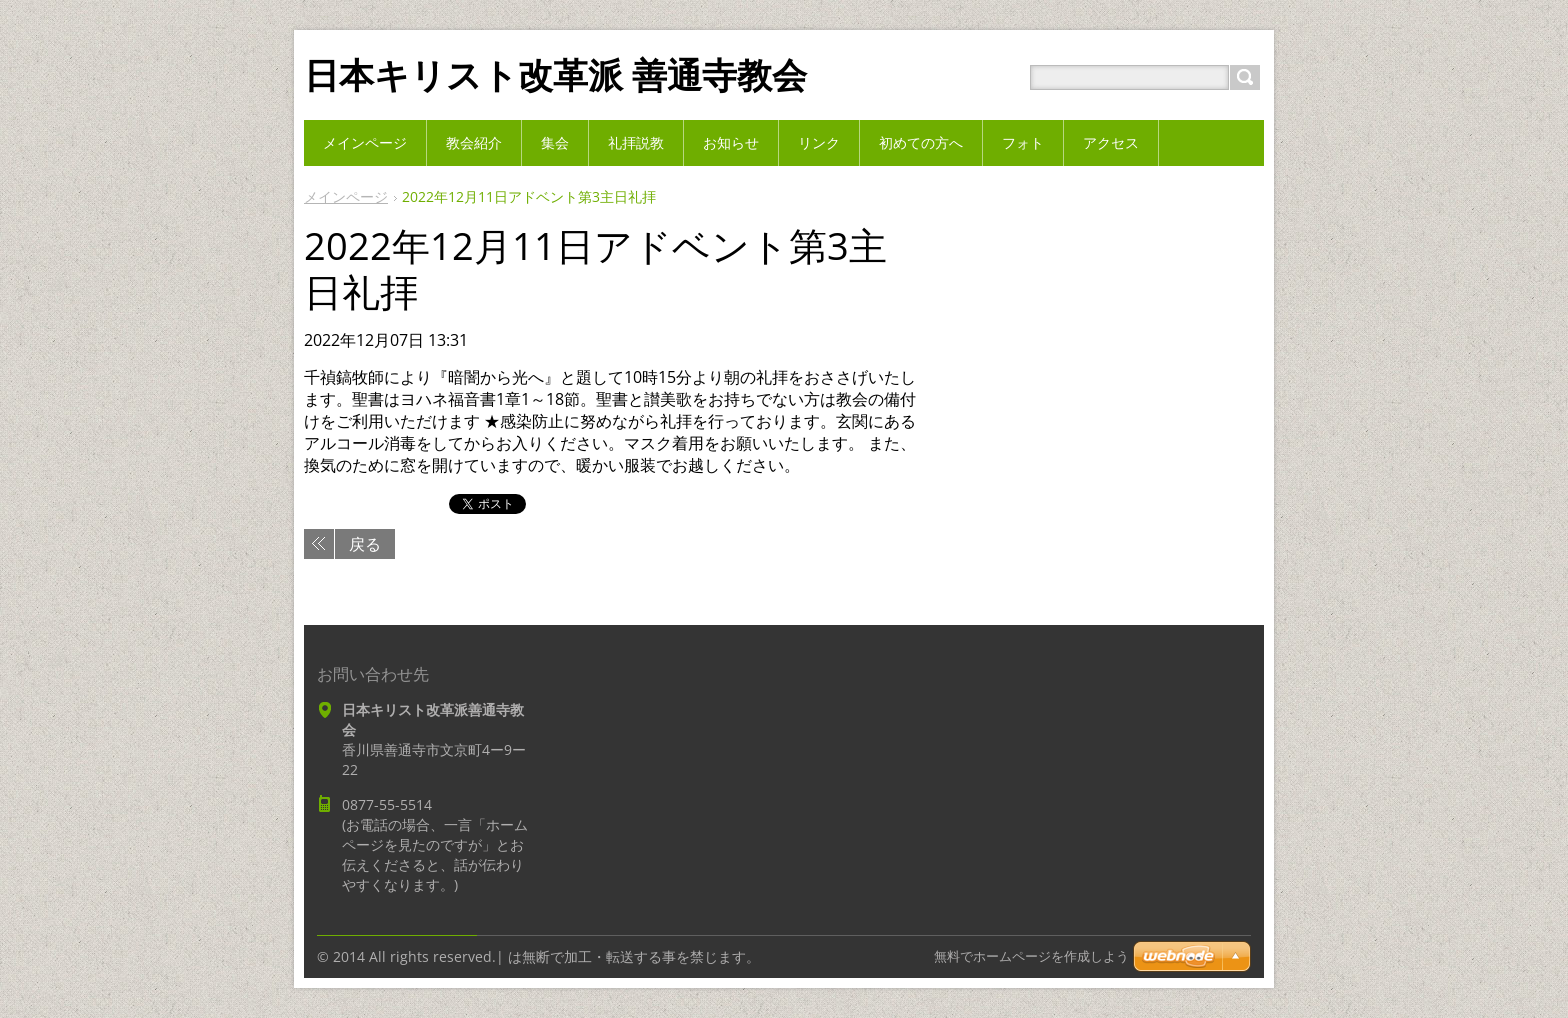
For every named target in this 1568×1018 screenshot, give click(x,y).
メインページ (346, 196)
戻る (365, 544)
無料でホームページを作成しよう (1031, 956)
